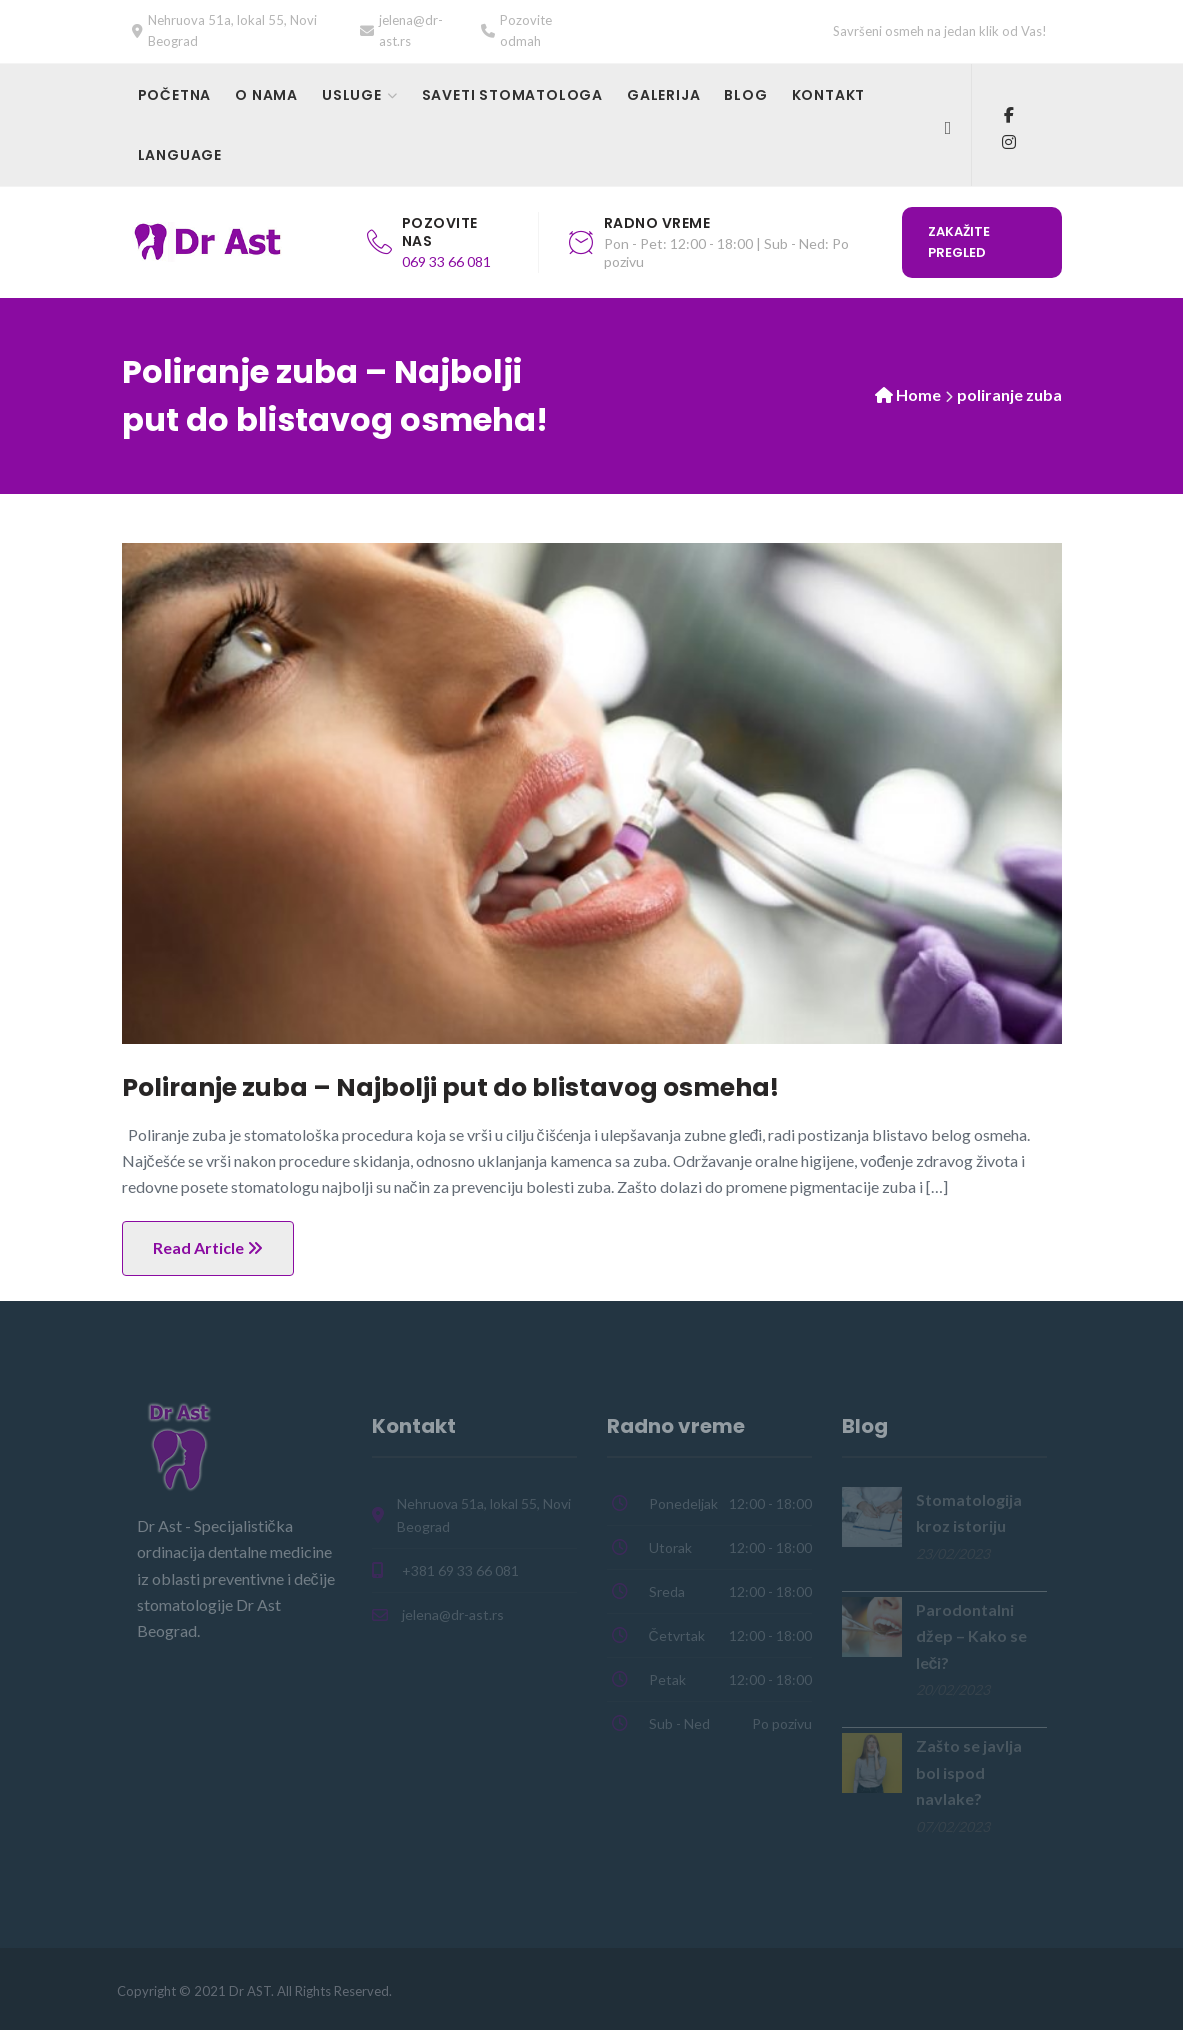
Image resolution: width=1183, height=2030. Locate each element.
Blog (745, 95)
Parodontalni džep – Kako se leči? (971, 1636)
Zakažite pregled (959, 242)
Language (180, 155)
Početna (175, 95)
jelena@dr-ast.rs (453, 1614)
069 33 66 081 (446, 261)
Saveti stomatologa (512, 95)
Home (918, 394)
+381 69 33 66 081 (460, 1570)
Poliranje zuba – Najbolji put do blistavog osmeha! (450, 1087)
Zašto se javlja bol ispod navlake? (969, 1772)
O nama (266, 95)
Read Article (208, 1247)
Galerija (663, 95)
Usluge (352, 95)
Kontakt (829, 95)
